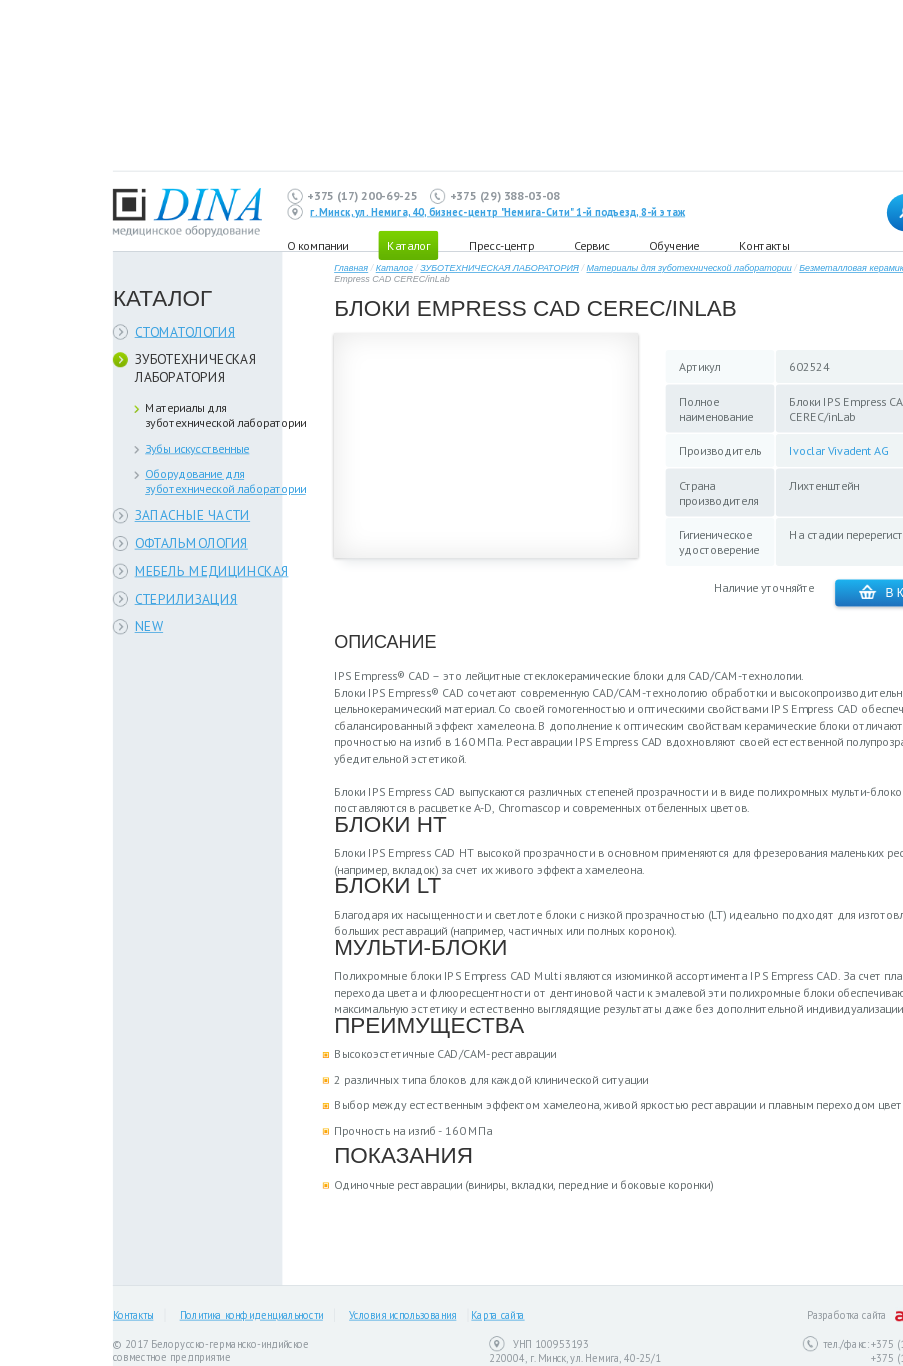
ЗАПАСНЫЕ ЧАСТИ (193, 515)
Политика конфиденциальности (251, 1316)
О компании (317, 244)
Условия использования (402, 1316)
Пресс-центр (501, 244)
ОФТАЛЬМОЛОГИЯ (191, 543)
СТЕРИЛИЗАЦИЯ (186, 598)
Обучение (674, 244)
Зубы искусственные (197, 448)
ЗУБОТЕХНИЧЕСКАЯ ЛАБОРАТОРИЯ (196, 368)
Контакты (764, 244)
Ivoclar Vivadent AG (838, 450)
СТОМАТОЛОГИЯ (185, 331)
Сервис (591, 244)
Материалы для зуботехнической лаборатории (225, 415)
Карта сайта (497, 1316)
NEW (149, 626)
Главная (351, 268)
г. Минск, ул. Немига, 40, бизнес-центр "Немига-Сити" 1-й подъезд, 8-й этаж (497, 212)
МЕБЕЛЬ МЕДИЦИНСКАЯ (212, 570)
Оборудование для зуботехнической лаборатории (225, 481)
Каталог (394, 268)
